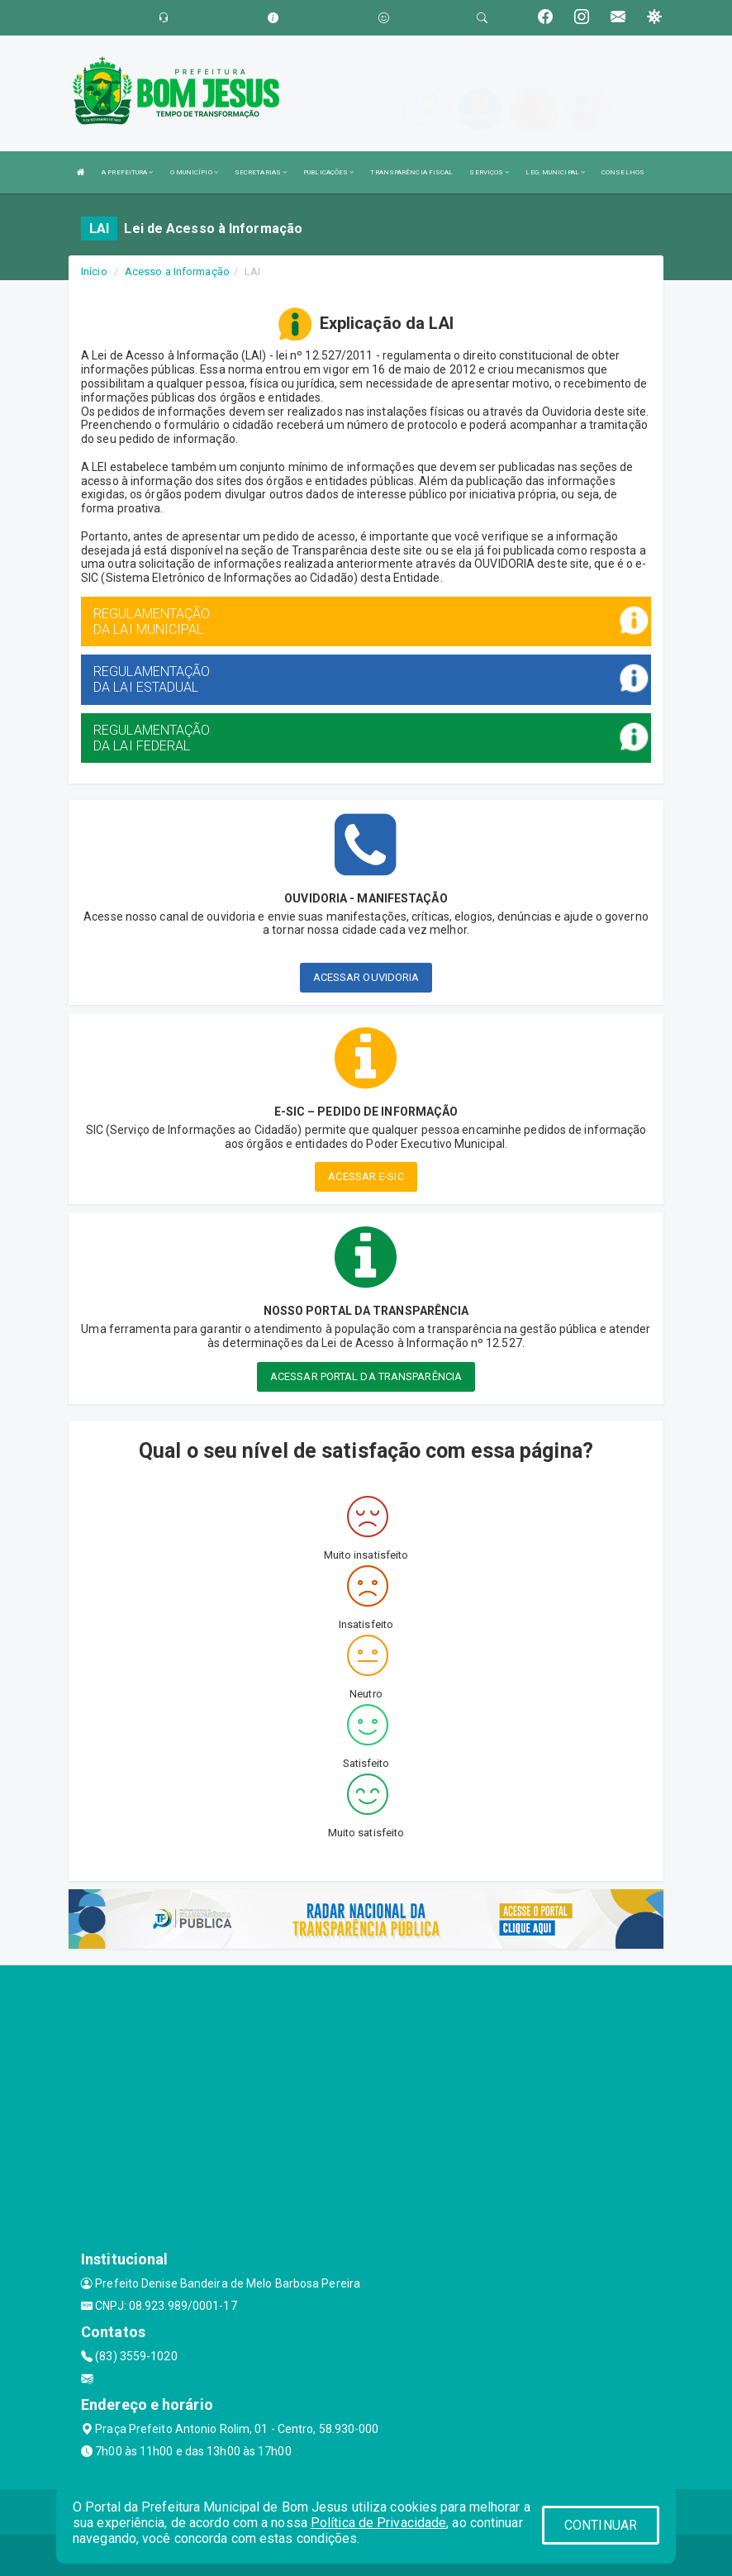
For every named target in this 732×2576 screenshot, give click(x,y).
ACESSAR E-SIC (365, 1176)
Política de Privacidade (378, 2523)
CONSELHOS (622, 172)
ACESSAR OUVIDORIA (366, 977)
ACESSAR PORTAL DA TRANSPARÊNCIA (366, 1376)
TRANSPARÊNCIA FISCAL (411, 172)
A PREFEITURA (127, 172)
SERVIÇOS (489, 172)
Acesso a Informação (177, 271)
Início (94, 271)
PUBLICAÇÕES (328, 172)
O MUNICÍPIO (194, 172)
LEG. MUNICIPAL (555, 172)
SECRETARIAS (261, 172)
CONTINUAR (600, 2525)
